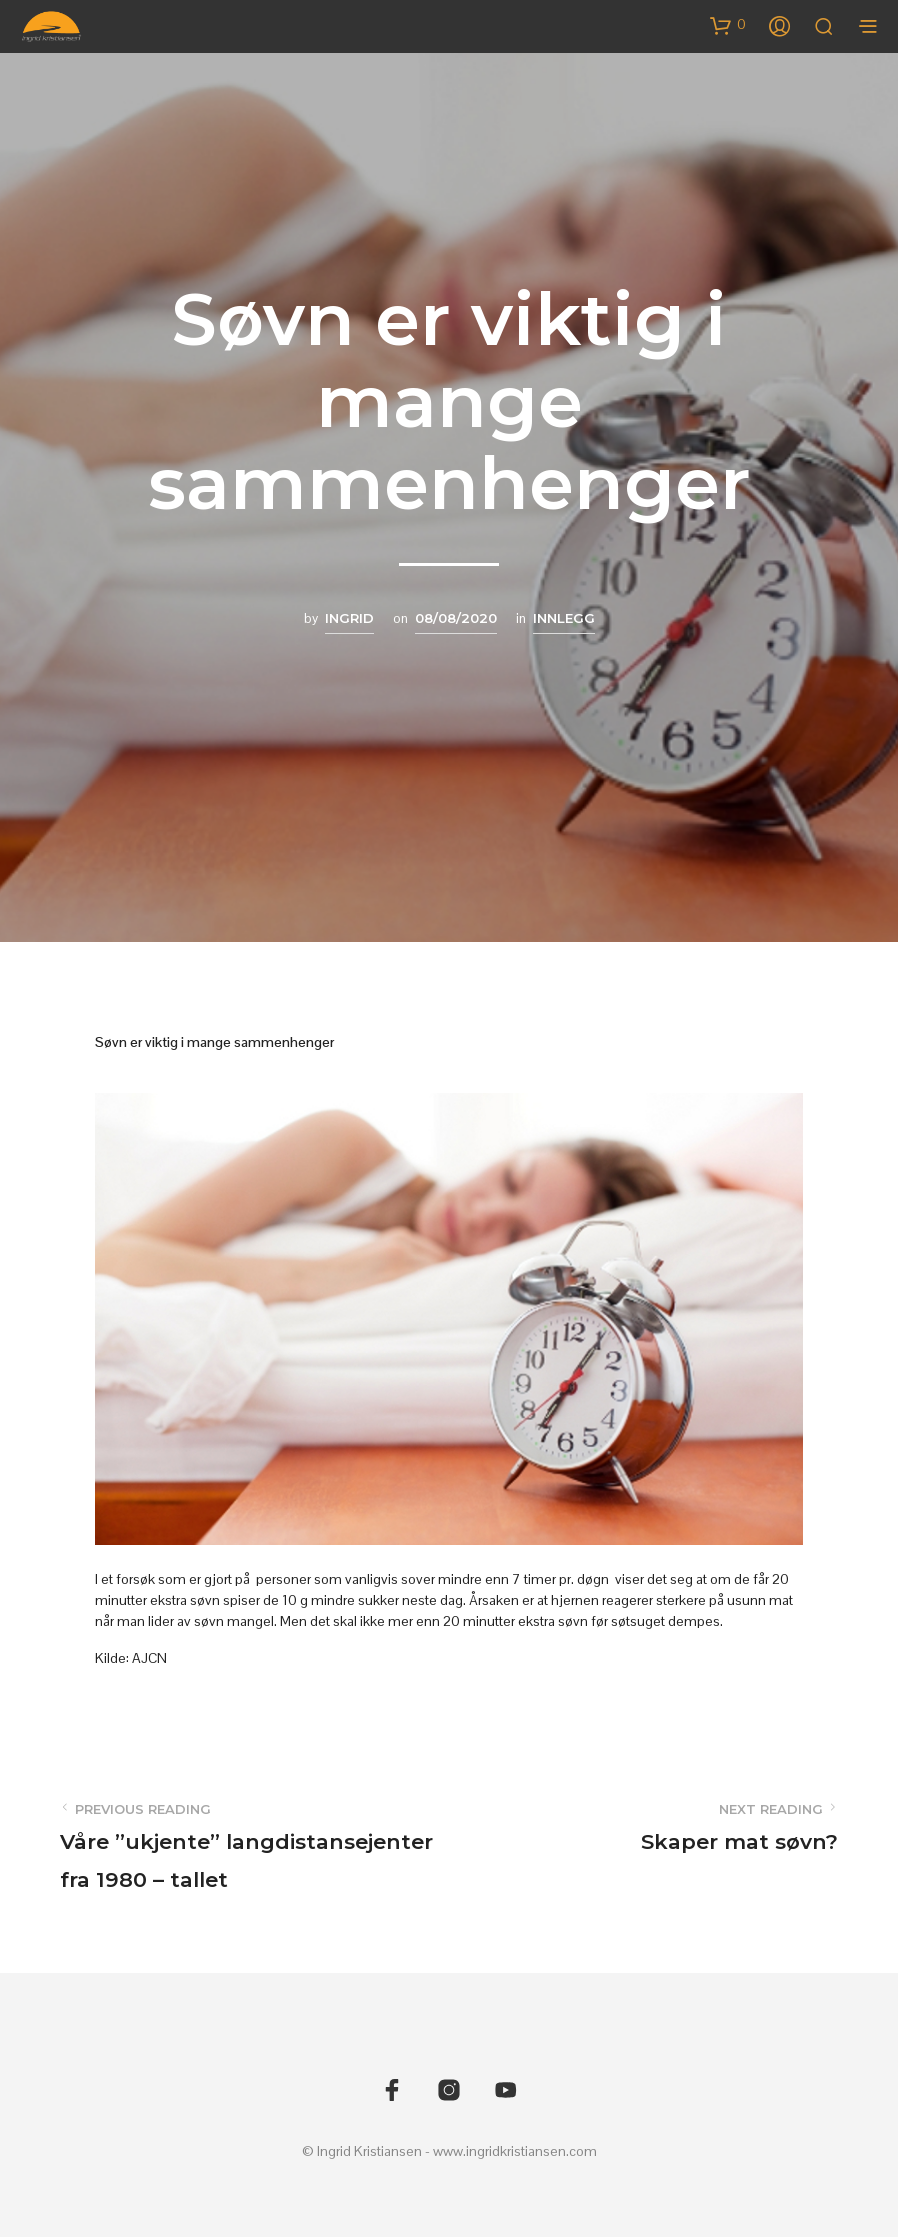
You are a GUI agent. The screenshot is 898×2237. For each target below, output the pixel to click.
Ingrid (349, 618)
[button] (728, 25)
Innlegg (564, 618)
